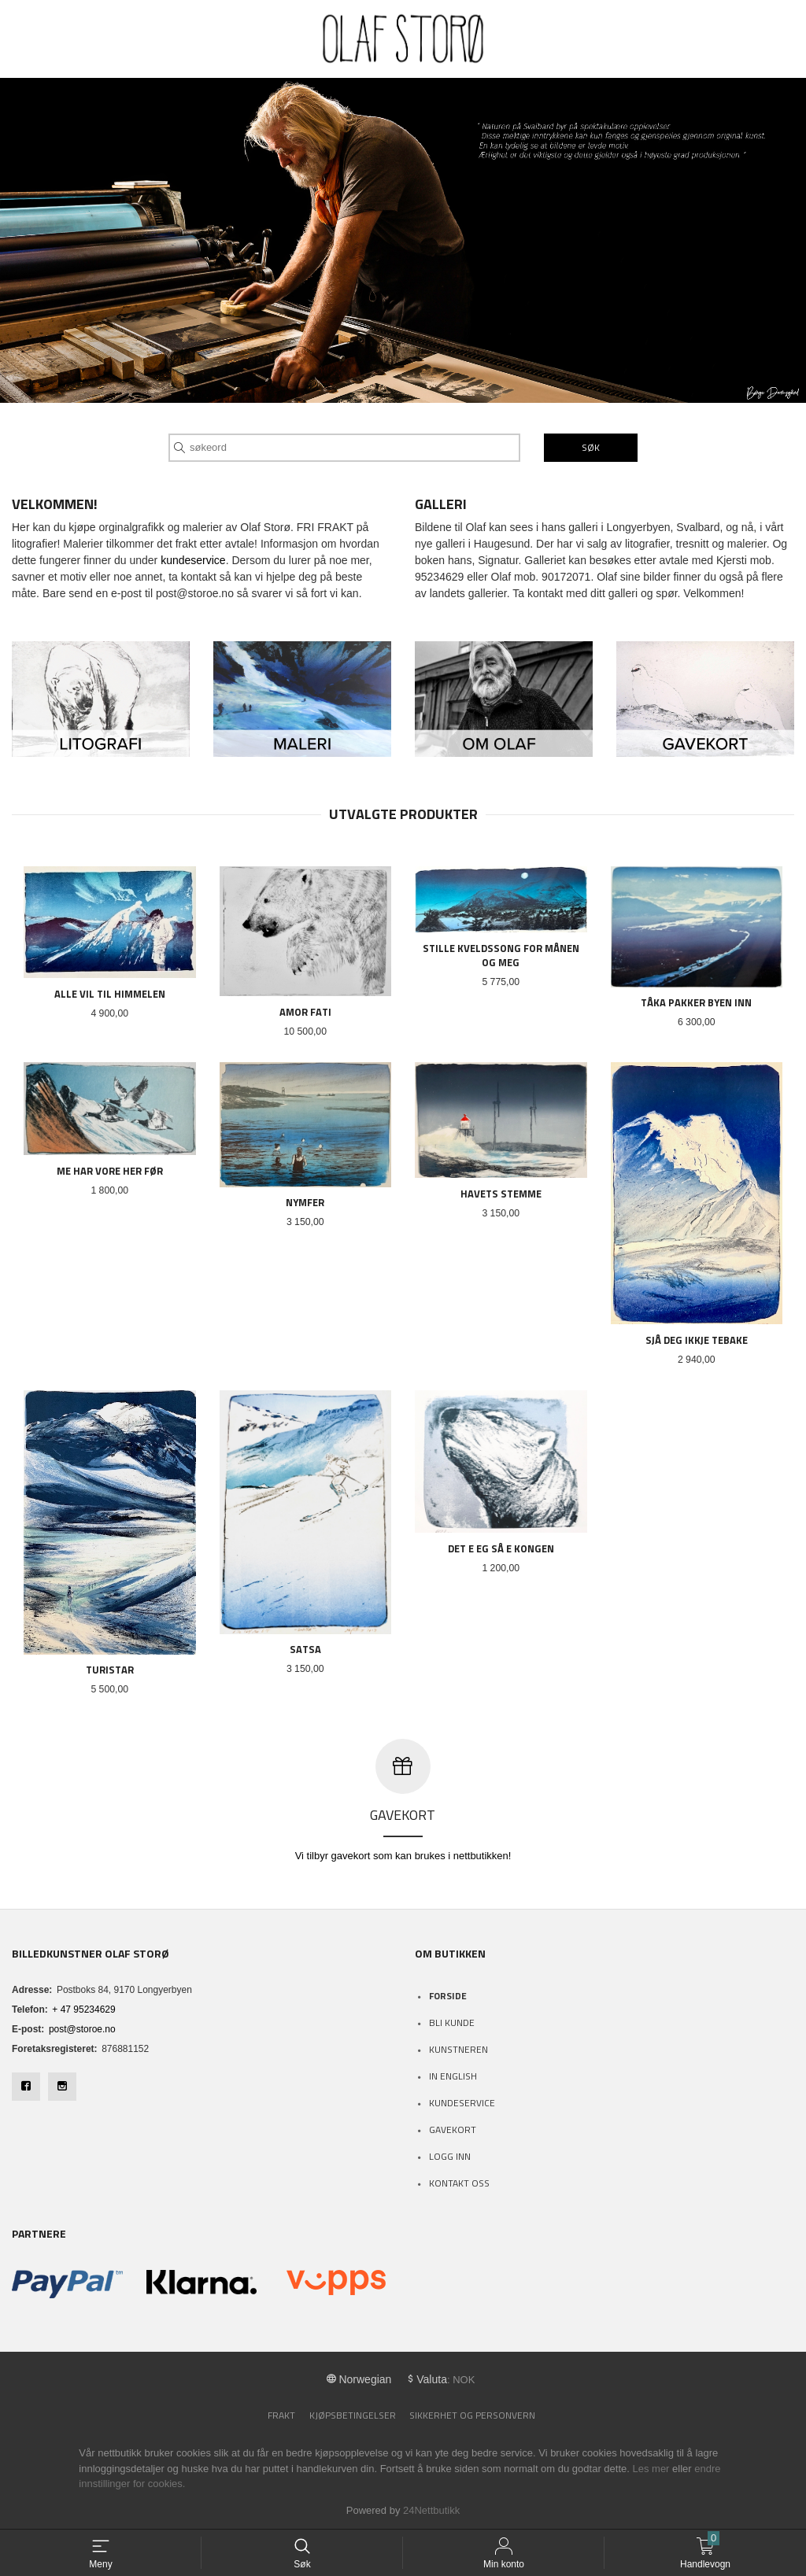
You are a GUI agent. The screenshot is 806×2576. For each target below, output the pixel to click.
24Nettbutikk (431, 2510)
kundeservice (193, 560)
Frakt (281, 2415)
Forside (448, 1995)
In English (453, 2076)
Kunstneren (458, 2049)
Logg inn (450, 2156)
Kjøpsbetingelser (352, 2415)
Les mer (650, 2469)
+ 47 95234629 (83, 2009)
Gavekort (452, 2129)
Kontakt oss (459, 2183)
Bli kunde (452, 2022)
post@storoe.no (82, 2029)
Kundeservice (462, 2102)
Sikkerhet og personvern (472, 2415)
